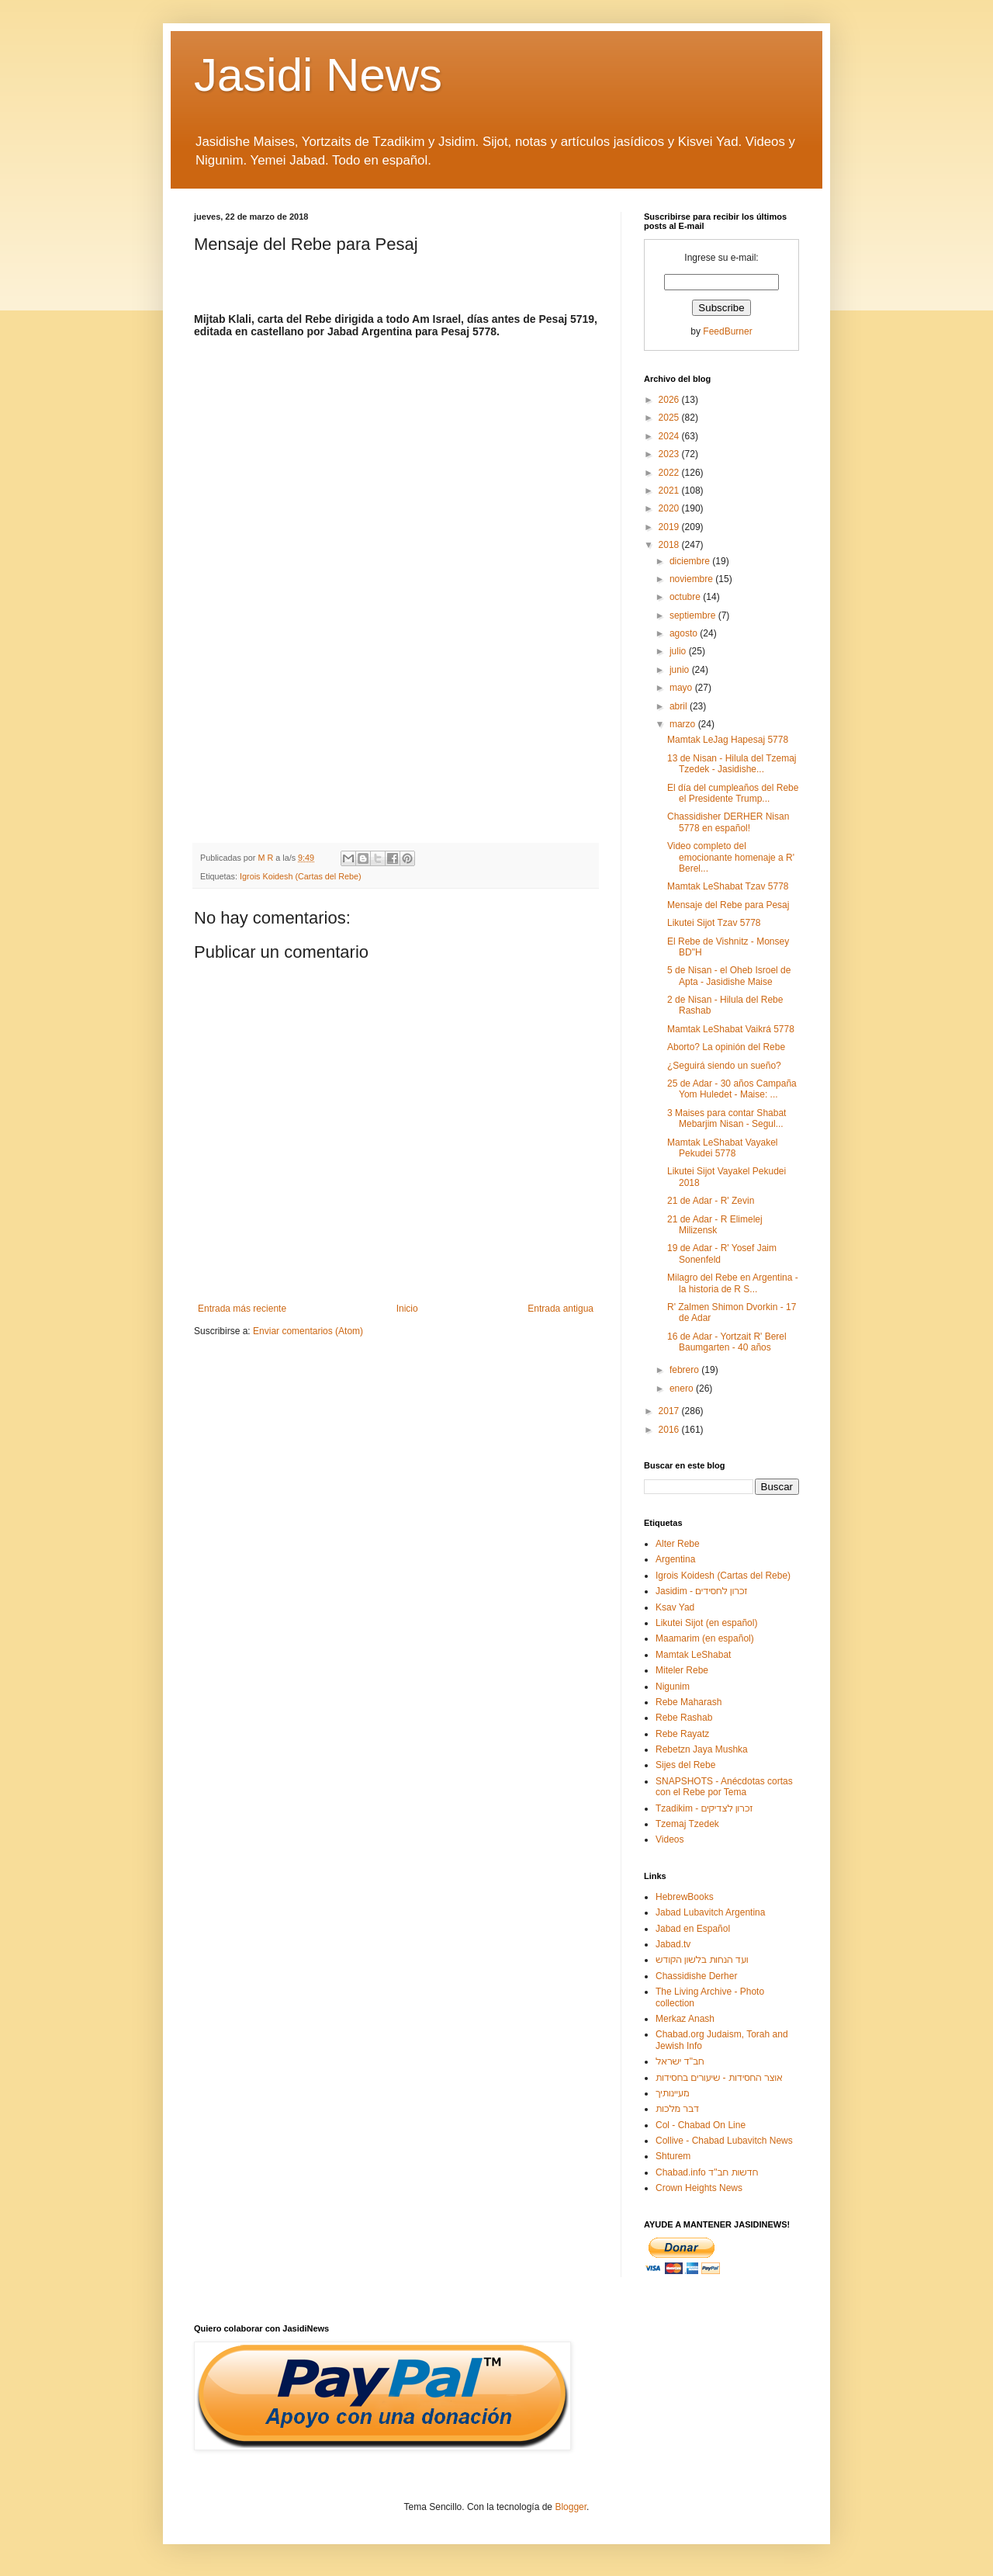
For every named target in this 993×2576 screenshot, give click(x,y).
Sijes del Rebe (685, 1765)
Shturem (673, 2156)
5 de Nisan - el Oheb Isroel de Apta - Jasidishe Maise (729, 975)
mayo (682, 687)
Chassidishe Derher (696, 1976)
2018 (670, 544)
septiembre (693, 615)
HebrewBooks (685, 1896)
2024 (670, 436)
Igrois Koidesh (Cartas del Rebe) (301, 876)
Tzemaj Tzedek (687, 1823)
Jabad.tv (673, 1944)
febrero (685, 1369)
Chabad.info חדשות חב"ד (707, 2172)
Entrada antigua (560, 1308)
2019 (670, 527)
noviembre (692, 579)
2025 (670, 417)
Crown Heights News (699, 2187)
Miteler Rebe (682, 1670)
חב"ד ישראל (680, 2061)
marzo (683, 724)
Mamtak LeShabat (693, 1654)
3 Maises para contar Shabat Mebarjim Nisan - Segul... (726, 1118)
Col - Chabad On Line (701, 2125)
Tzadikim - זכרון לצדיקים (704, 1808)
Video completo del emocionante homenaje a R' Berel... (730, 857)
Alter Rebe (678, 1543)
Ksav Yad (675, 1607)
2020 (670, 508)
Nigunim (673, 1686)
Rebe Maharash (688, 1702)
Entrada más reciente (242, 1308)
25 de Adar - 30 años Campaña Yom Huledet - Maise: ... (732, 1089)
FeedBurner (727, 331)
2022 (670, 472)
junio (680, 669)
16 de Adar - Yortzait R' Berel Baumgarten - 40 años (727, 1342)
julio (679, 651)
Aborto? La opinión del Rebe (726, 1047)
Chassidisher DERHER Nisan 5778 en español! (728, 822)
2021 (670, 490)
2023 (670, 454)
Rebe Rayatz (682, 1733)
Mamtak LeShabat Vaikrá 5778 (730, 1029)
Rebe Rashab (684, 1717)
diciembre (690, 561)
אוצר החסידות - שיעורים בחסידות (719, 2077)
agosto (684, 633)
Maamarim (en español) (705, 1638)
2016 (670, 1429)
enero (682, 1388)
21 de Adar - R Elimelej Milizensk (715, 1225)
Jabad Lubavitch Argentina (710, 1912)
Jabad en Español (693, 1928)
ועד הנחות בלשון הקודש (702, 1959)
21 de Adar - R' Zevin (710, 1200)
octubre (686, 596)
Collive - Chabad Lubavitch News (724, 2140)
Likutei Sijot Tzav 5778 (714, 922)
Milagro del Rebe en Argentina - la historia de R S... (732, 1283)
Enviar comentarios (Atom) (308, 1331)
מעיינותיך (672, 2093)
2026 (670, 399)
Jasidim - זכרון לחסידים (702, 1591)
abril (679, 706)
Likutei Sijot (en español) (706, 1622)
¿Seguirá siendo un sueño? (724, 1065)
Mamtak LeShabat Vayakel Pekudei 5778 (722, 1148)
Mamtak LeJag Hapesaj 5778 (727, 739)
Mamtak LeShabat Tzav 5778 (728, 886)
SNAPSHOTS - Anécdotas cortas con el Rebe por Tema (724, 1787)
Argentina (675, 1559)
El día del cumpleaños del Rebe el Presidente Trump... (732, 793)
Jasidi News (318, 75)
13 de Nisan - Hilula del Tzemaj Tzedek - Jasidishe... (732, 764)
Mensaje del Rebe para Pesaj (728, 905)
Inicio (407, 1308)
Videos (669, 1839)
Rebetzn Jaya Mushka (702, 1749)
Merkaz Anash (685, 2018)
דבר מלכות (677, 2108)
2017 (670, 1411)
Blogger (570, 2506)
